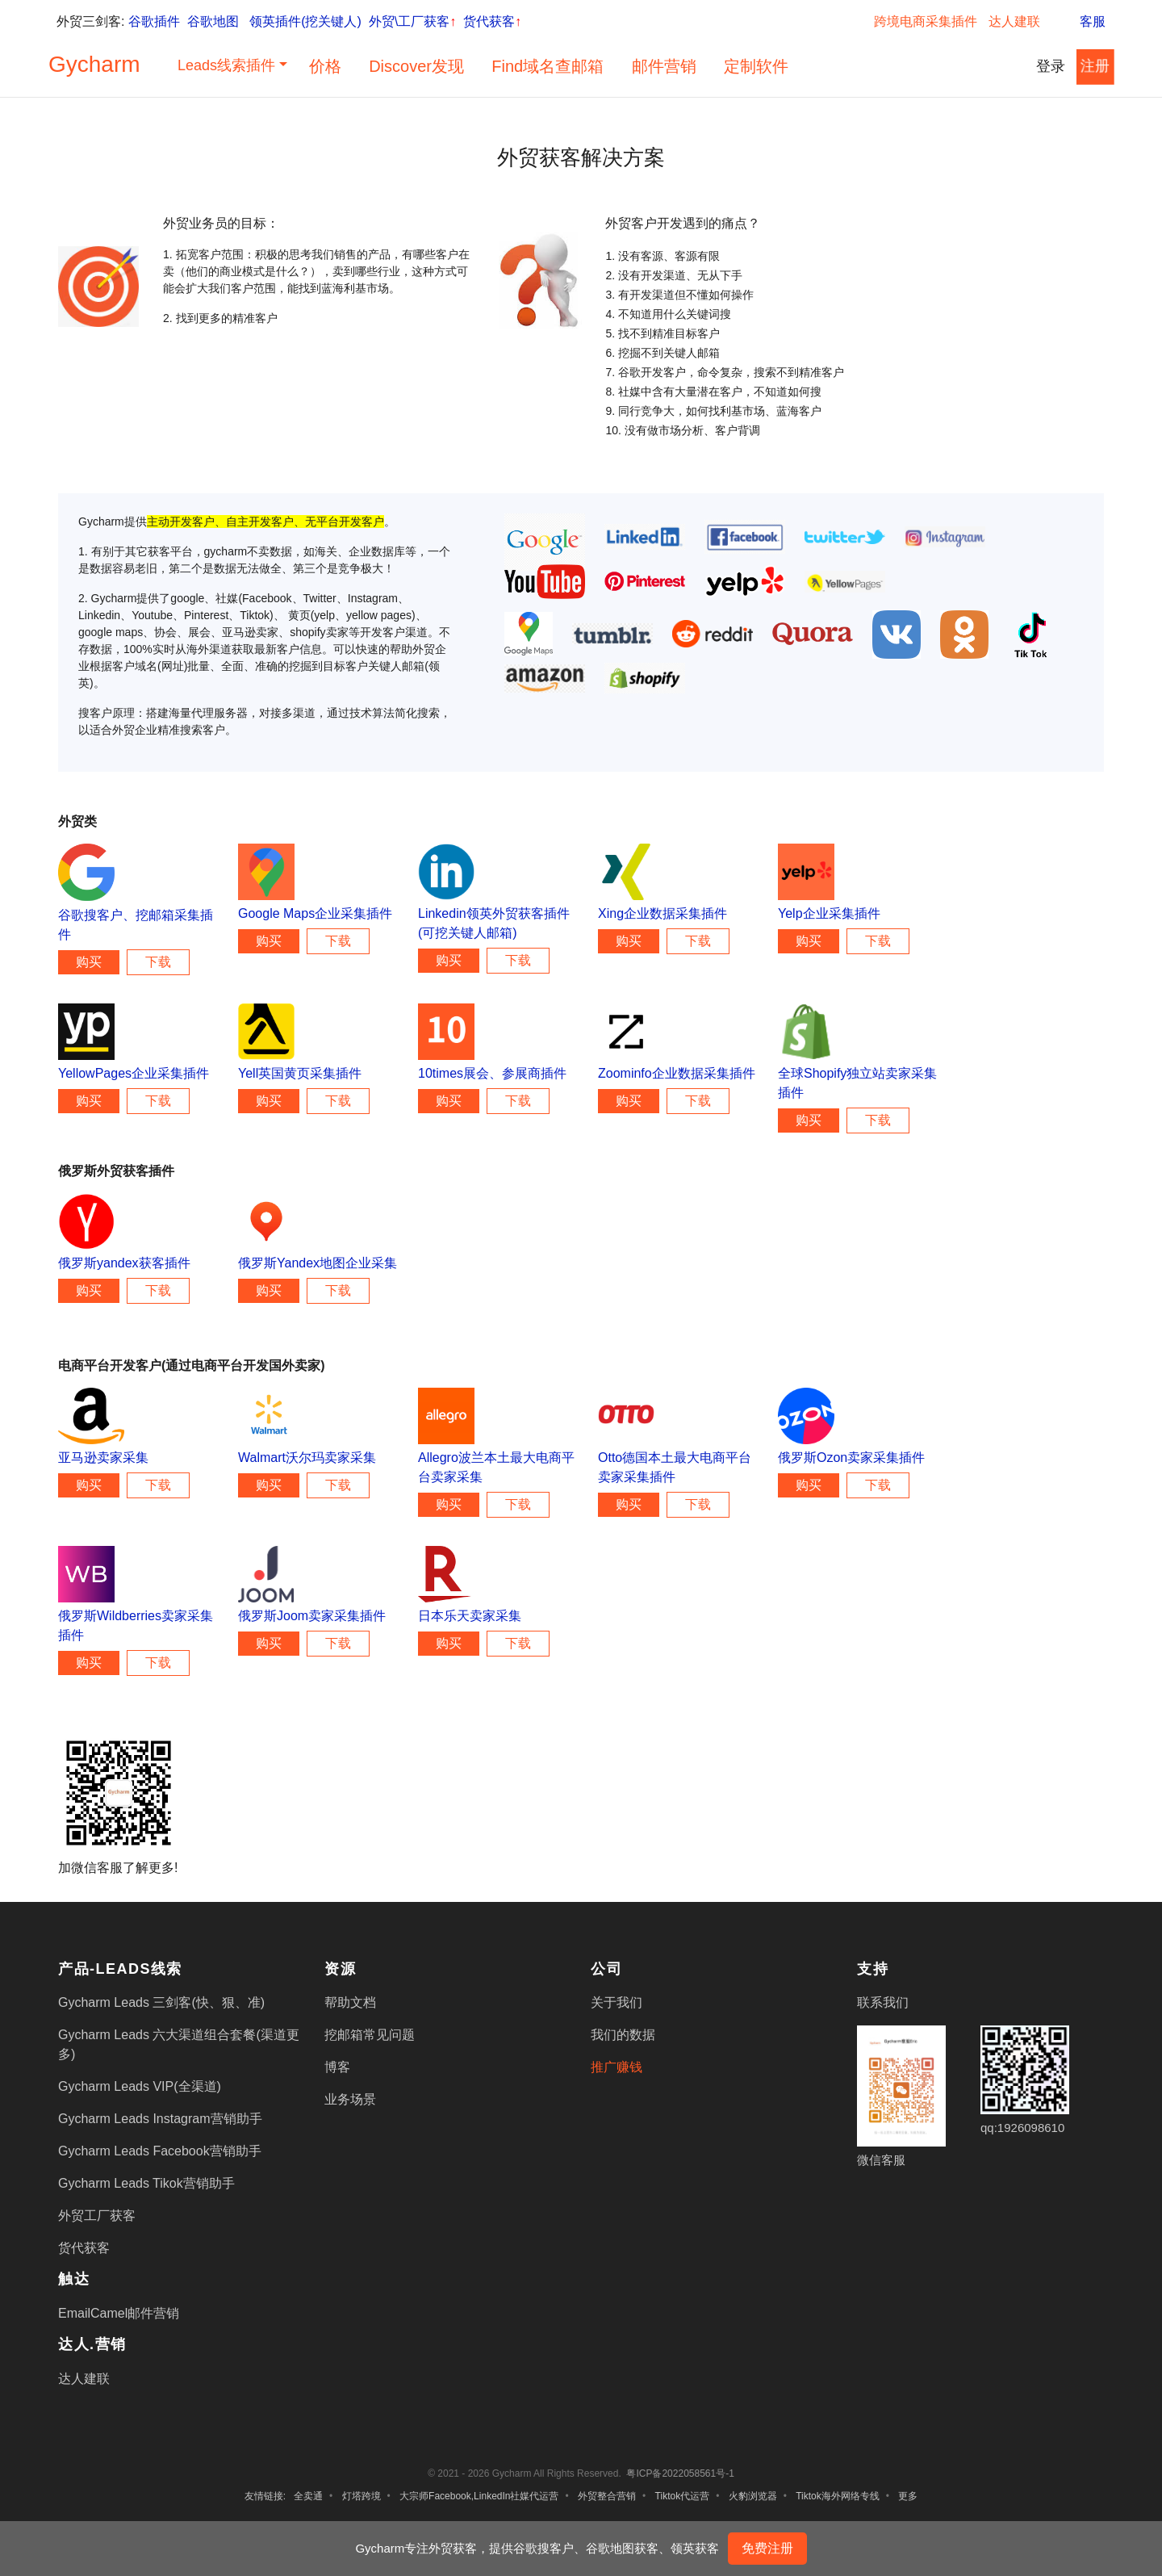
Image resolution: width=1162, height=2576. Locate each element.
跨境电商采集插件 (925, 21)
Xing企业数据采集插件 (662, 913)
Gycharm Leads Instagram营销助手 (160, 2119)
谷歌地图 (213, 21)
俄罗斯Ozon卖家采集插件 (851, 1457)
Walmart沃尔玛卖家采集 (307, 1457)
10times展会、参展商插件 (492, 1073)
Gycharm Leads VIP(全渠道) (139, 2086)
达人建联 (1014, 21)
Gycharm (94, 64)
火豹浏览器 (753, 2496)
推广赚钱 (616, 2067)
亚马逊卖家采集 (103, 1457)
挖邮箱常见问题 (369, 2035)
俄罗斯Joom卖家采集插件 (312, 1616)
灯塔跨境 (361, 2496)
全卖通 (308, 2496)
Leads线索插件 (226, 65)
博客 (337, 2067)
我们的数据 (623, 2035)
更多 (907, 2496)
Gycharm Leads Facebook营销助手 (159, 2151)
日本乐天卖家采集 (469, 1616)
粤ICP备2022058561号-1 (680, 2473)
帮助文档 (350, 2002)
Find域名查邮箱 (547, 66)
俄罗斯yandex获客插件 (124, 1263)
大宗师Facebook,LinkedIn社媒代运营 (478, 2496)
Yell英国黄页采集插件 (300, 1073)
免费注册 (767, 2548)
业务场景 (350, 2099)
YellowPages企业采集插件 (133, 1073)
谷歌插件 (154, 21)
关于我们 (616, 2002)
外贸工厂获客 (97, 2215)
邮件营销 (664, 66)
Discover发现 (416, 66)
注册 (1095, 66)
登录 (1050, 66)
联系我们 (883, 2002)
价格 (325, 66)
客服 (1082, 21)
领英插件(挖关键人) (305, 21)
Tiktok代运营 (682, 2496)
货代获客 (492, 21)
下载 (158, 962)
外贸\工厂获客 (412, 21)
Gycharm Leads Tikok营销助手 (146, 2183)
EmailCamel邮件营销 (118, 2313)
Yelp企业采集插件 (829, 913)
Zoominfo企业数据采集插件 (676, 1073)
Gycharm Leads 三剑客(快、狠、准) (161, 2002)
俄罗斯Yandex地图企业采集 (317, 1263)
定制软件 (756, 66)
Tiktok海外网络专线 (838, 2496)
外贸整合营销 (607, 2496)
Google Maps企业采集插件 (315, 913)
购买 (89, 962)
